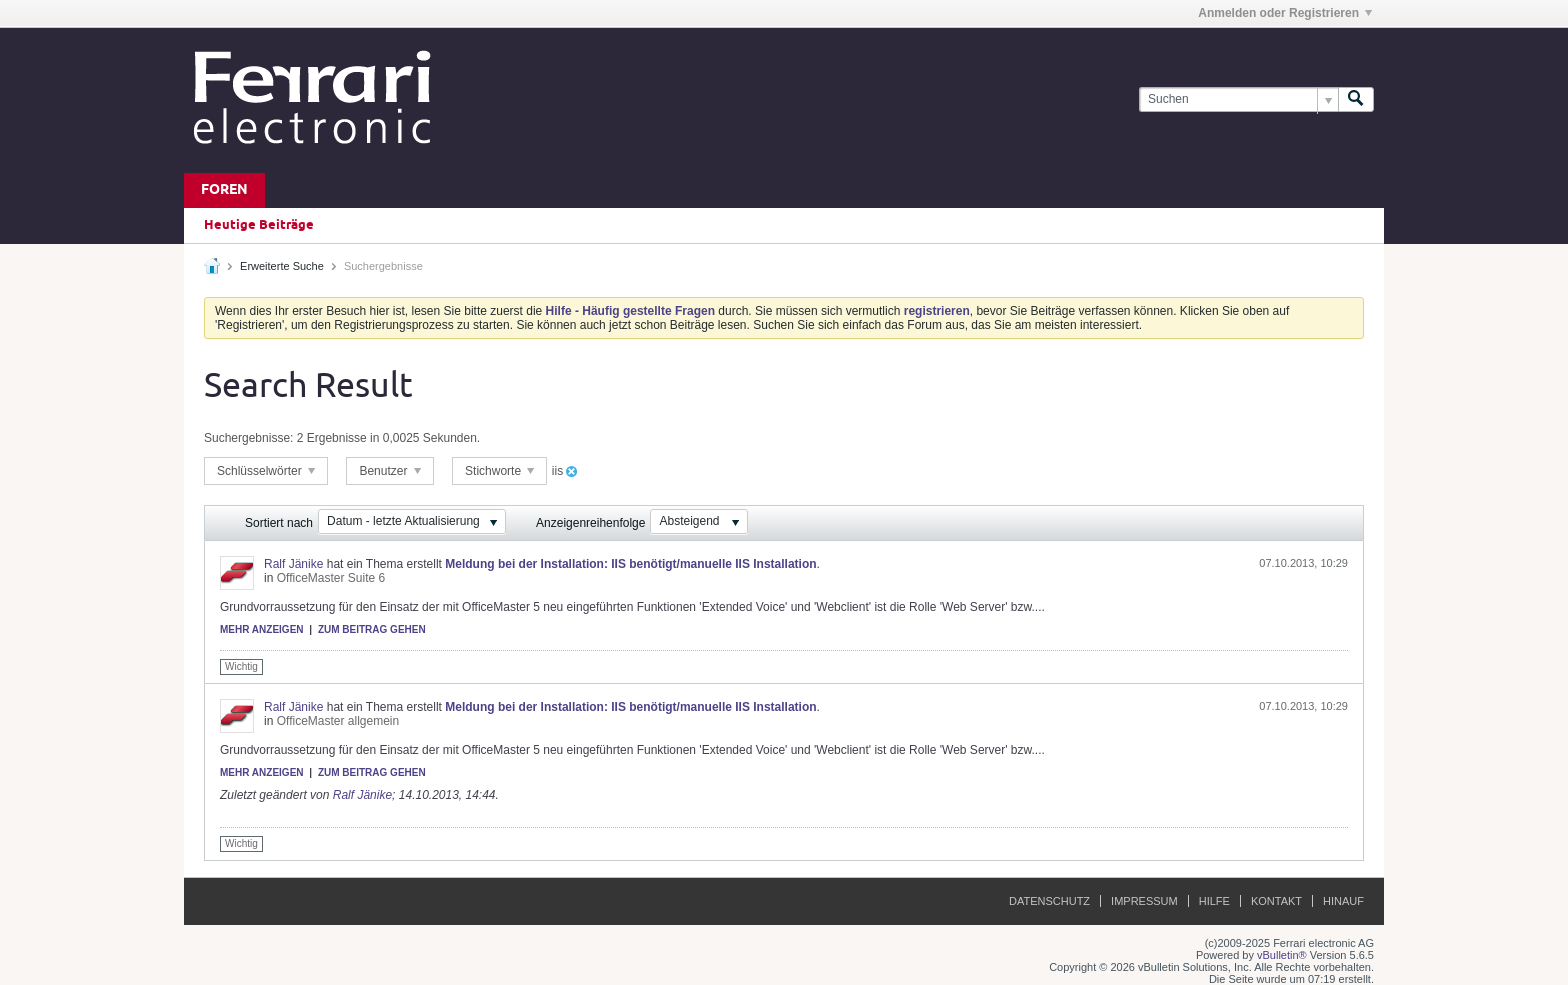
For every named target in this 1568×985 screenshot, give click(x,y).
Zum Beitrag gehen (372, 629)
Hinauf (1343, 901)
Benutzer (389, 471)
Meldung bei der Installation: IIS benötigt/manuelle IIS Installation (630, 564)
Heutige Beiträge (259, 225)
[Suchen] (1238, 99)
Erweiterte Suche (282, 266)
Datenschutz (1049, 901)
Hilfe (1214, 901)
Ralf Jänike (293, 564)
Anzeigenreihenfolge (590, 523)
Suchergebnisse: (248, 438)
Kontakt (1276, 901)
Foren (224, 190)
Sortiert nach (279, 523)
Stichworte (499, 471)
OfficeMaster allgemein (338, 721)
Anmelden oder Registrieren (1285, 13)
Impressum (1144, 901)
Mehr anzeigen (262, 629)
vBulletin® (1282, 955)
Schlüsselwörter (266, 471)
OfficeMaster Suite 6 (331, 578)
